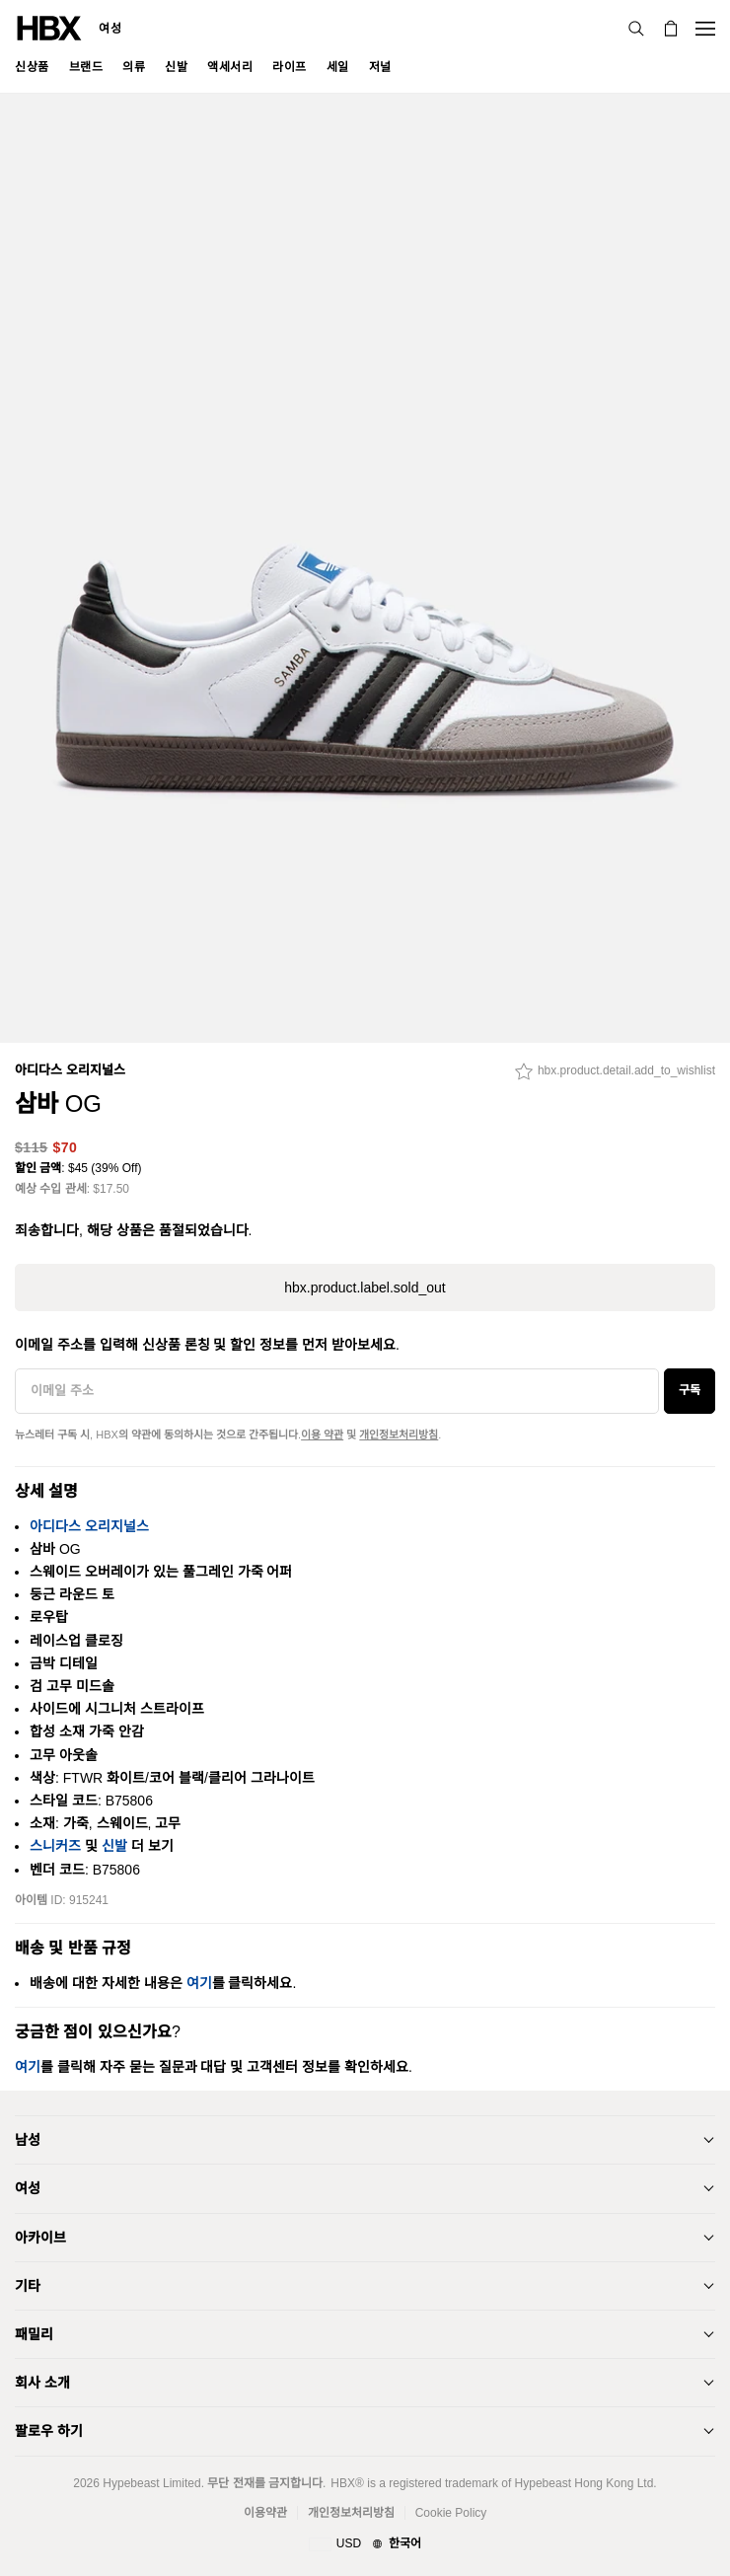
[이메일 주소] (337, 1391)
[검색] (636, 28)
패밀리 (34, 2334)
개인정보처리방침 (398, 1434)
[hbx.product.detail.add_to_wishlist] (615, 1076)
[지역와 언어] (365, 2544)
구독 (689, 1390)
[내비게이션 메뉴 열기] (705, 28)
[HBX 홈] (49, 27)
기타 (27, 2286)
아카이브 (40, 2237)
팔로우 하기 (49, 2431)
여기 (199, 1983)
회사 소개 (42, 2383)
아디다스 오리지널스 (70, 1070)
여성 (110, 29)
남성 (27, 2140)
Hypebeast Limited (151, 2483)
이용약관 (265, 2513)
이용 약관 (322, 1434)
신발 (114, 1846)
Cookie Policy (451, 2513)
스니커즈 (55, 1846)
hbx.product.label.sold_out (364, 1287)
